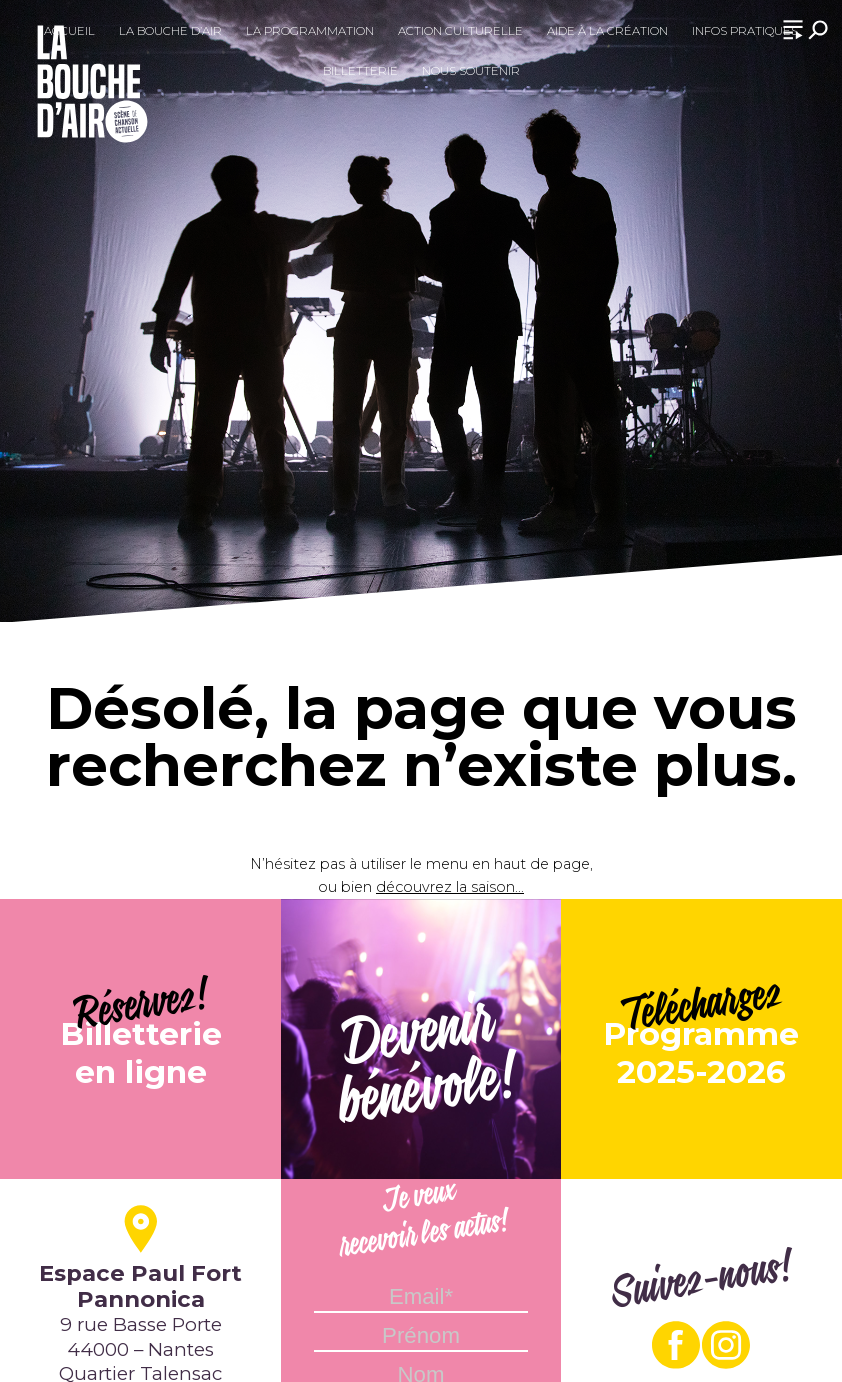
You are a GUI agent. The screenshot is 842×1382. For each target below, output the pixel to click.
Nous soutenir (471, 71)
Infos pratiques (745, 31)
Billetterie (360, 71)
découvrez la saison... (450, 887)
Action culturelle (460, 31)
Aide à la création (607, 31)
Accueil (69, 31)
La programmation (310, 31)
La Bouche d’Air (170, 31)
